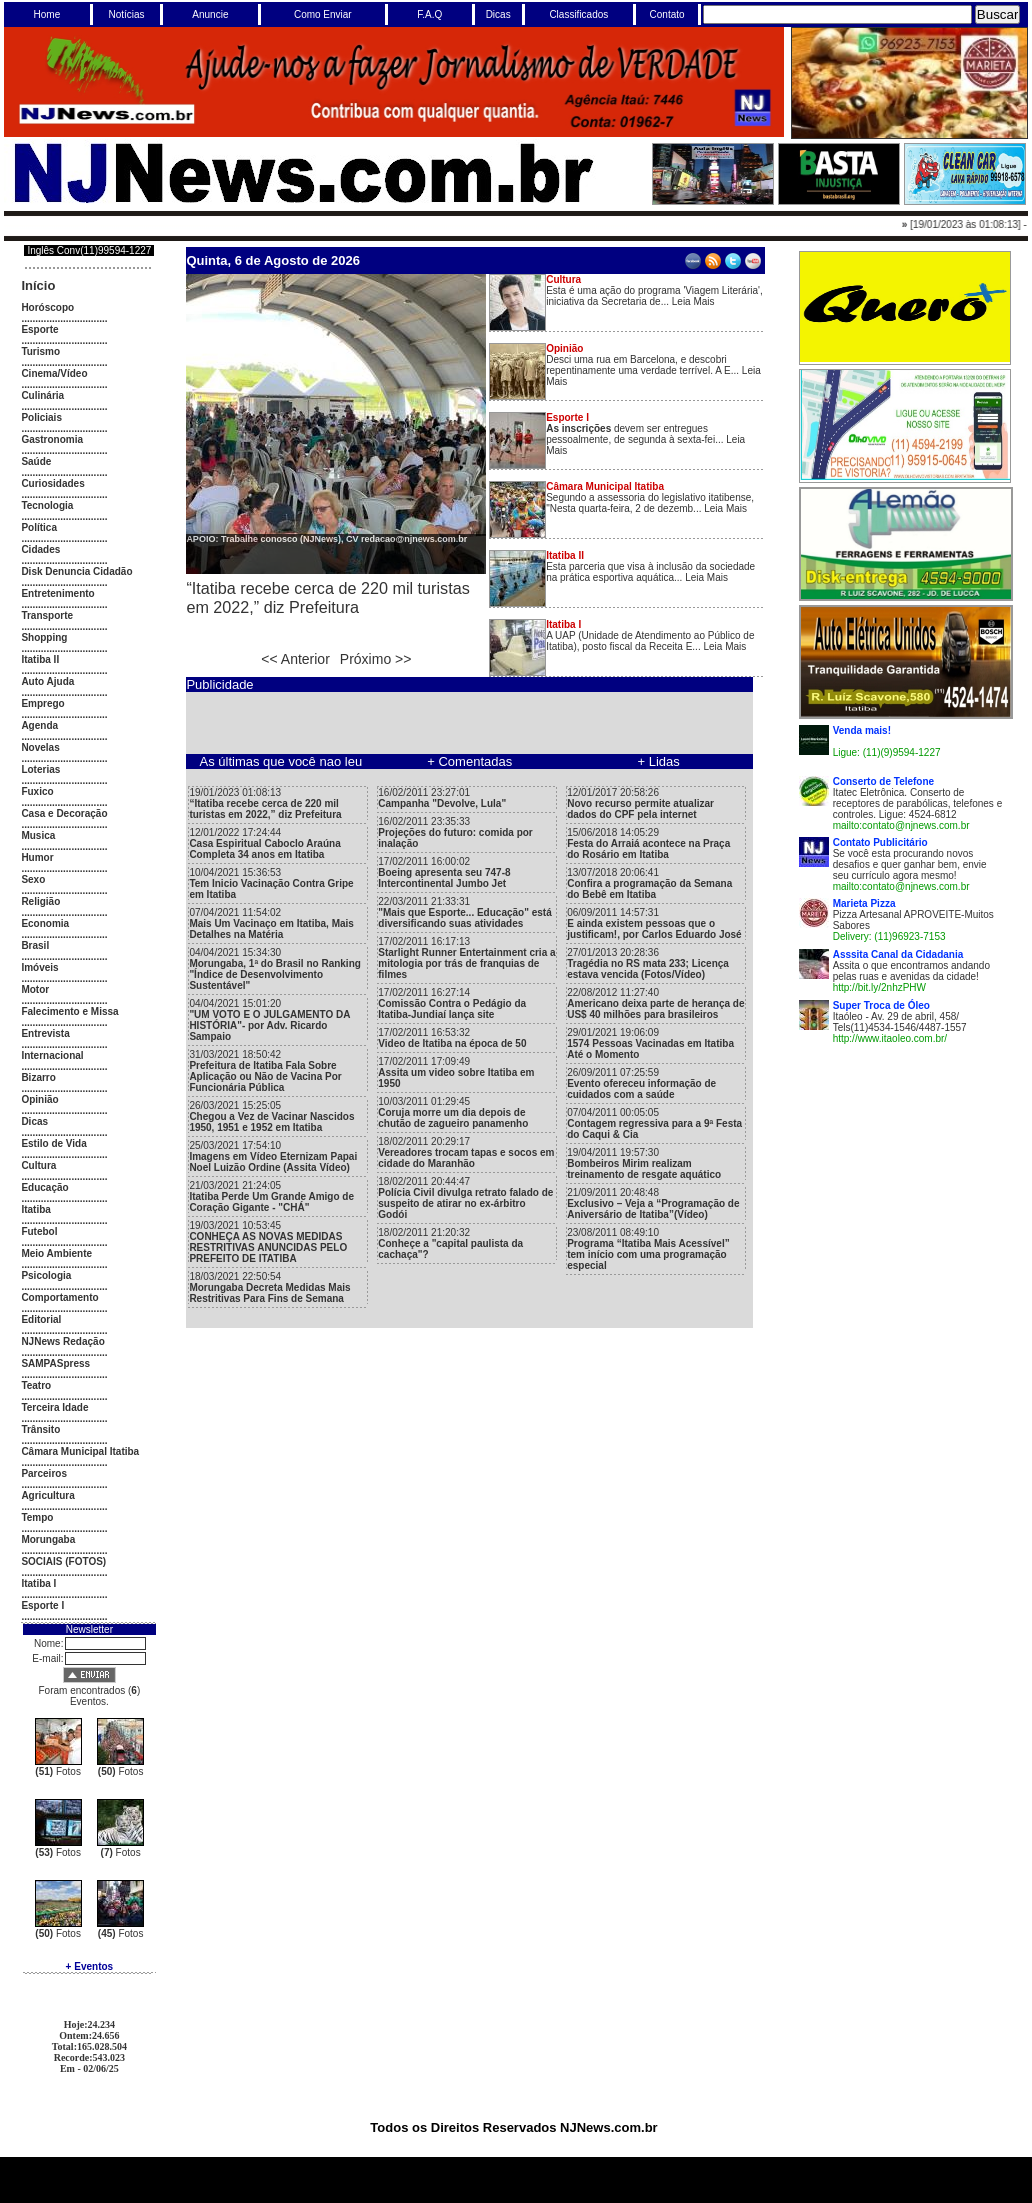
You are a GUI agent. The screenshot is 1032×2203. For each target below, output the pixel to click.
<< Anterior (295, 659)
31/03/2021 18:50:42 (265, 1071)
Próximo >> (376, 659)
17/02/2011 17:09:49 (456, 1072)
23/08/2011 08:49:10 (648, 1249)
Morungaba (48, 1539)
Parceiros (44, 1473)
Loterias (40, 769)
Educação (44, 1187)
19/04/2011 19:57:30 (644, 1163)
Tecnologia (47, 505)
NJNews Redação (62, 1341)
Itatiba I (38, 1583)
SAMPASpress (55, 1363)
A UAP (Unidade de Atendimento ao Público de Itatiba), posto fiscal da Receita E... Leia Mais (650, 635)
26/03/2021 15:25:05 (271, 1116)
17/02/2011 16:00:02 (444, 872)
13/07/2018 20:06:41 (649, 883)
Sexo (33, 879)
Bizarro (38, 1077)
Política (39, 527)
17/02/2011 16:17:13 (466, 958)
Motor (35, 989)
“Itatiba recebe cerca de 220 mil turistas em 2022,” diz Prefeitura (327, 597)
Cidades (40, 549)
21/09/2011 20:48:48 (653, 1203)
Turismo (40, 351)
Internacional (52, 1055)
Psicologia (46, 1275)
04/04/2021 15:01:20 (269, 1020)
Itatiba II (40, 659)
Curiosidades (52, 483)
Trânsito (40, 1429)
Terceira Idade (54, 1407)
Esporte (39, 329)
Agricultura (47, 1495)
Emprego (42, 703)
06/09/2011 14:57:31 (654, 923)
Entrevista (45, 1033)
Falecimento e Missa (69, 1011)
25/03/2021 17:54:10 (273, 1156)
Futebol (39, 1231)
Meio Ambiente (56, 1253)
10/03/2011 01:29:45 (453, 1112)
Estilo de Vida (53, 1143)
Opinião (39, 1099)
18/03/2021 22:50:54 (269, 1287)
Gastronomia (52, 439)
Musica (38, 835)
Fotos (58, 1771)
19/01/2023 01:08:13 (265, 803)
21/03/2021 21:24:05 (271, 1196)
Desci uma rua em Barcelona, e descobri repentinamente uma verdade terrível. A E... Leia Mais (653, 365)
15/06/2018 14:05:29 (648, 843)
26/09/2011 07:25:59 (641, 1083)
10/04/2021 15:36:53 (271, 883)
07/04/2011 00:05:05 (654, 1123)
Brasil (35, 945)
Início (38, 285)
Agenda (39, 725)
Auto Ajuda (47, 681)
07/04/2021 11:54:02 (271, 923)
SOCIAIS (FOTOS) (63, 1561)
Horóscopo (47, 307)
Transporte (47, 615)
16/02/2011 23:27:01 (442, 798)
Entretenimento (57, 593)
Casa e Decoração (64, 813)
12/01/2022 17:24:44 (264, 843)
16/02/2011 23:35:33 (455, 832)
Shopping (44, 637)
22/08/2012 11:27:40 (655, 1003)
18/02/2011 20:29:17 (466, 1152)
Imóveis (39, 967)
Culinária (42, 395)
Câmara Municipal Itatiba (80, 1451)
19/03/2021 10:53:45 (268, 1242)
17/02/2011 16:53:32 (452, 1038)
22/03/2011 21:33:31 (464, 912)
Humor (37, 857)
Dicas (34, 1121)
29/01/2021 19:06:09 (650, 1043)
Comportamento (59, 1297)
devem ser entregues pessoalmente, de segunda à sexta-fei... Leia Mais (645, 434)
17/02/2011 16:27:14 (452, 1003)
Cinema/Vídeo (54, 373)
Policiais (41, 417)
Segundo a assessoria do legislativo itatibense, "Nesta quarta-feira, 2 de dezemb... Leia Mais (650, 497)
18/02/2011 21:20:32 (450, 1243)
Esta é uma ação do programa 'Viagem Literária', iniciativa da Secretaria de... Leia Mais (654, 290)
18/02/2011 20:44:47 (465, 1198)
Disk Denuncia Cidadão (76, 571)
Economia (45, 923)
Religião (40, 901)
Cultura (38, 1165)
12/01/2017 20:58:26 (640, 803)
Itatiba (35, 1209)
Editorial (41, 1319)
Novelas (40, 747)
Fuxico (37, 791)
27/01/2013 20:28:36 (648, 963)
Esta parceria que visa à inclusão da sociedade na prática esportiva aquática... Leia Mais (650, 566)
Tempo (37, 1517)
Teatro (36, 1385)
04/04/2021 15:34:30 (275, 969)
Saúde (36, 461)
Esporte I (42, 1605)
